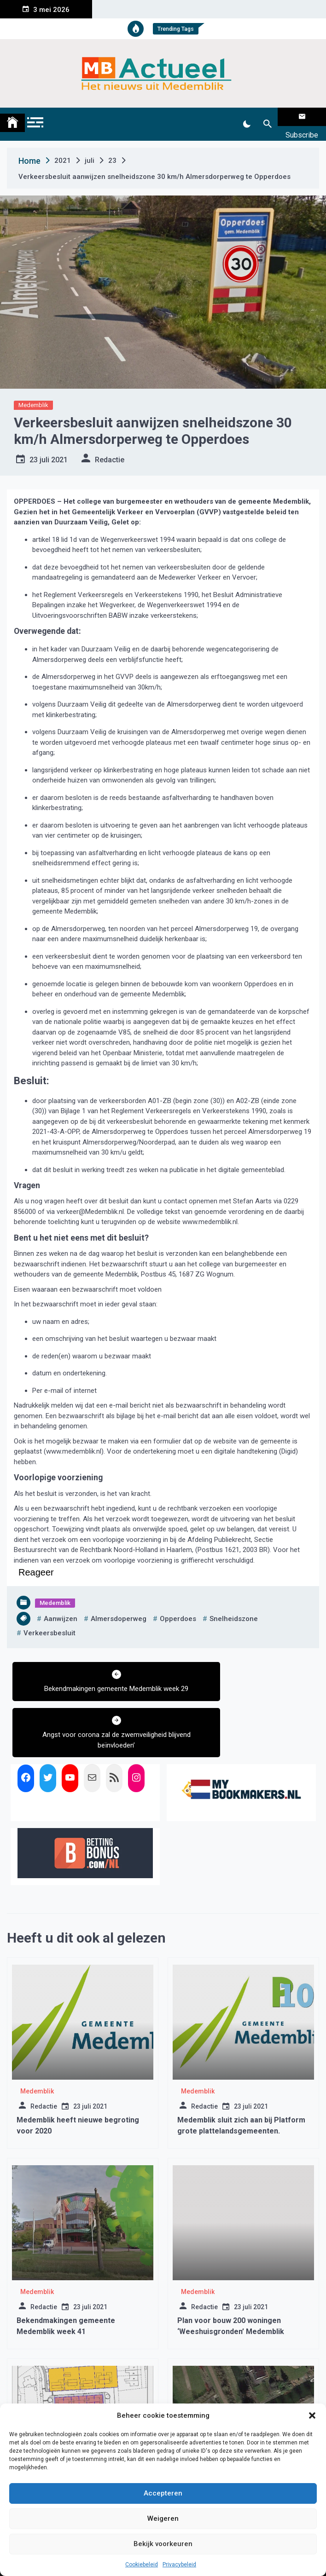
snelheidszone (234, 1607)
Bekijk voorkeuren (163, 2544)
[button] (312, 2415)
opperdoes (178, 1607)
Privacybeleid (179, 2564)
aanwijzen (60, 1607)
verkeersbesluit (49, 1621)
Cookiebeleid (141, 2564)
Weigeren (163, 2518)
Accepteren (163, 2493)
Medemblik (33, 393)
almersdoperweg (118, 1607)
